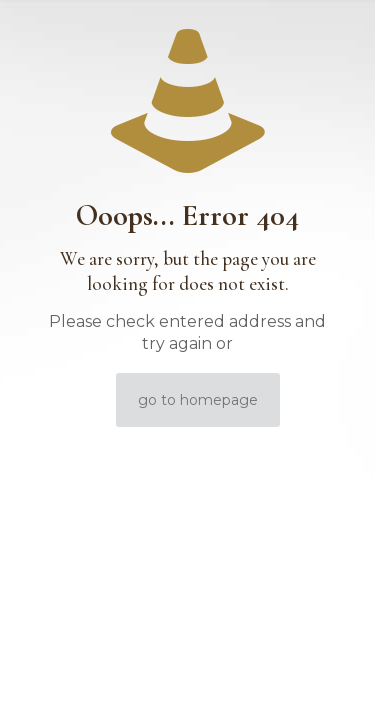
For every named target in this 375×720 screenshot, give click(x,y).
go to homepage (198, 400)
